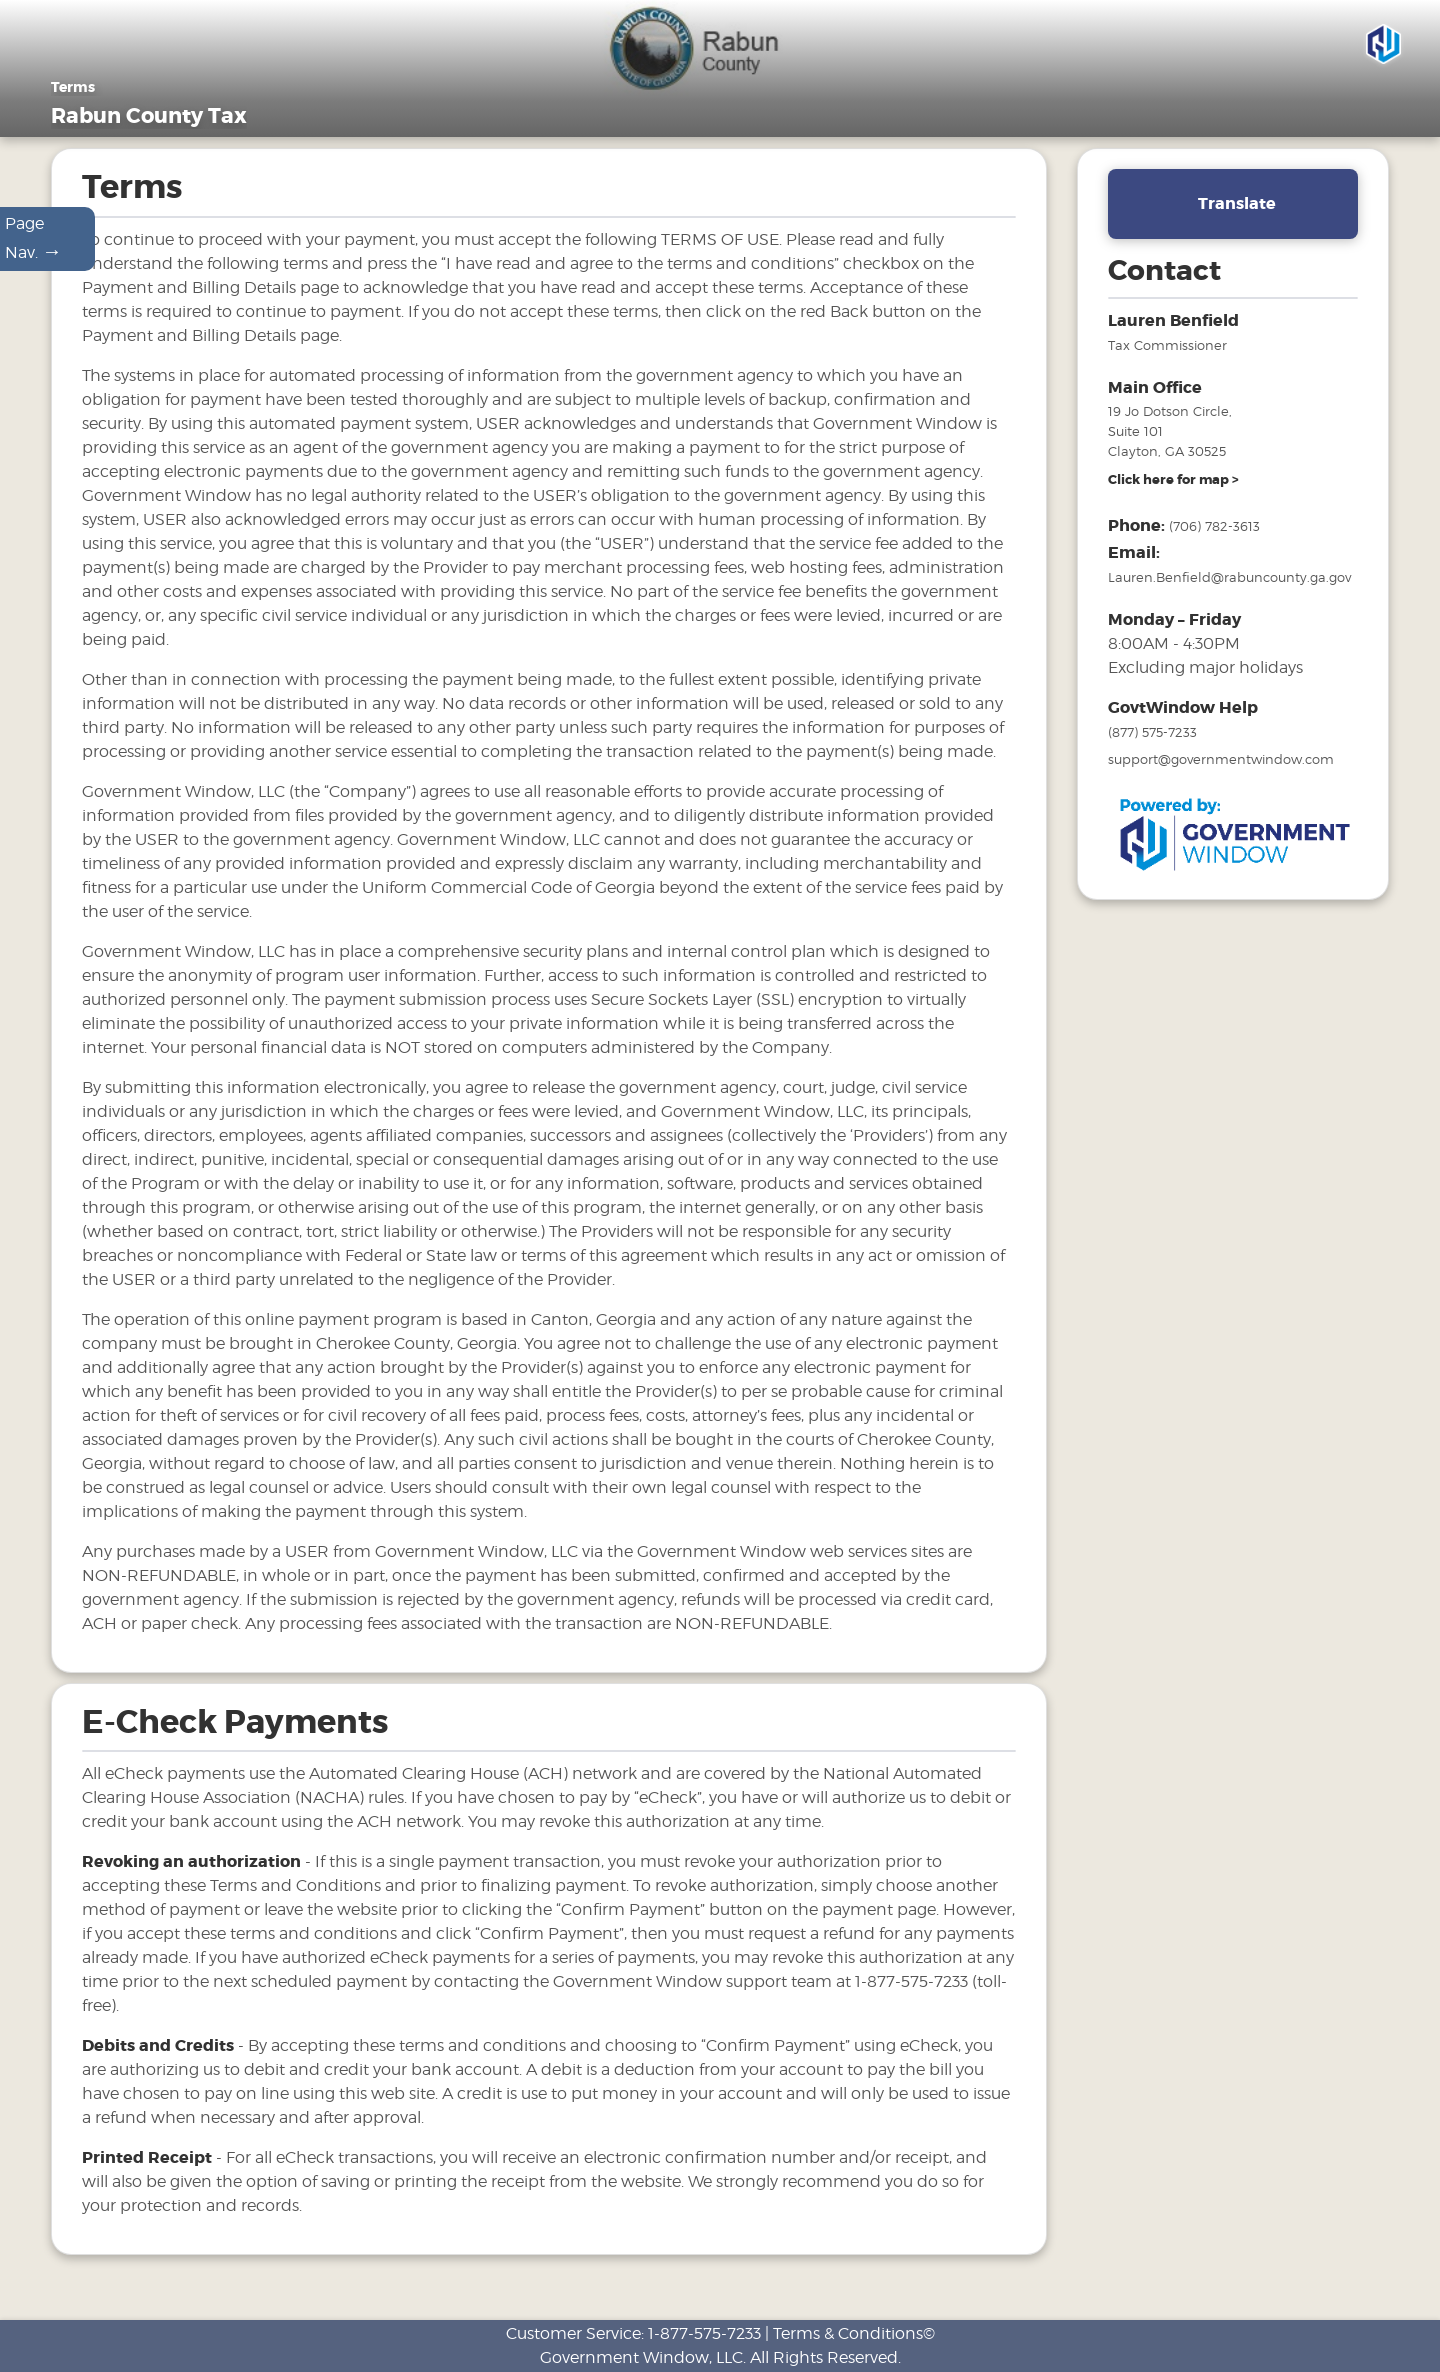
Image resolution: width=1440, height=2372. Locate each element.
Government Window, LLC (641, 2357)
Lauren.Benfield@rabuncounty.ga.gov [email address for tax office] (1229, 598)
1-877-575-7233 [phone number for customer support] (704, 2333)
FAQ (1096, 136)
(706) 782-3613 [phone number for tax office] (1214, 547)
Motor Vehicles (888, 136)
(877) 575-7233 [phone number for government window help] (1152, 753)
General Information (718, 136)
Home (583, 136)
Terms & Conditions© (854, 2333)
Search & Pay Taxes (1314, 136)
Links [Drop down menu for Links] (1176, 136)
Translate (1237, 224)
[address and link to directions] (1173, 501)
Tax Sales (1013, 136)
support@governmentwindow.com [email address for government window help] (1221, 780)
